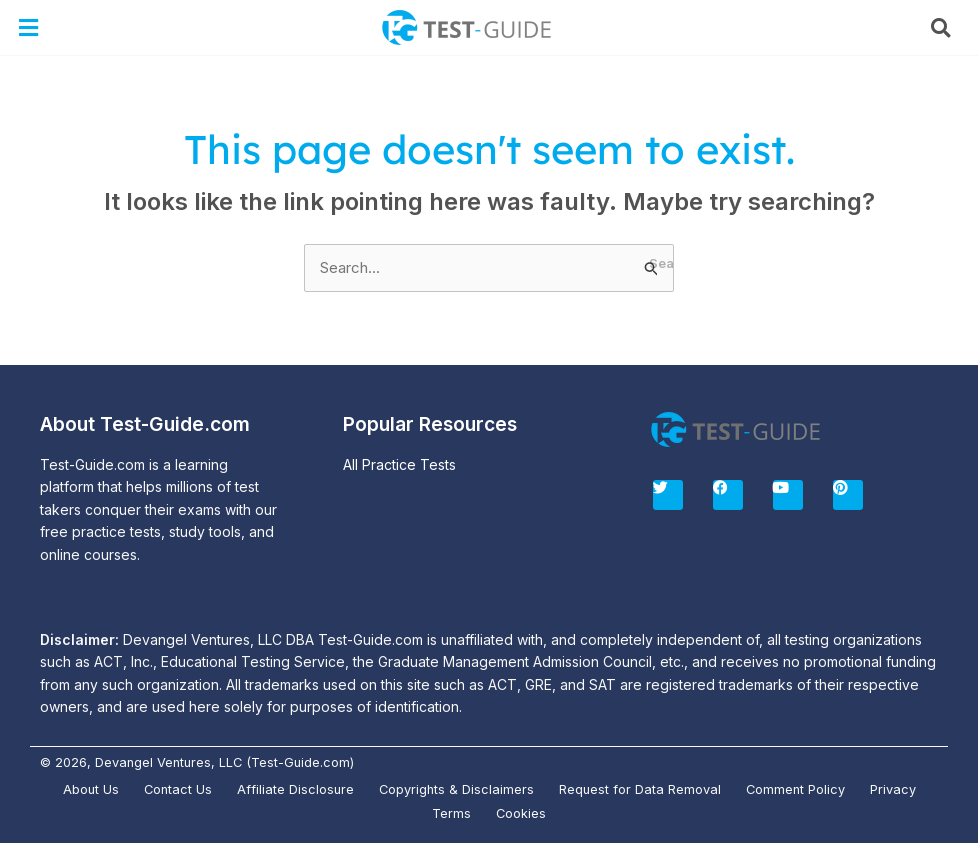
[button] (29, 27)
